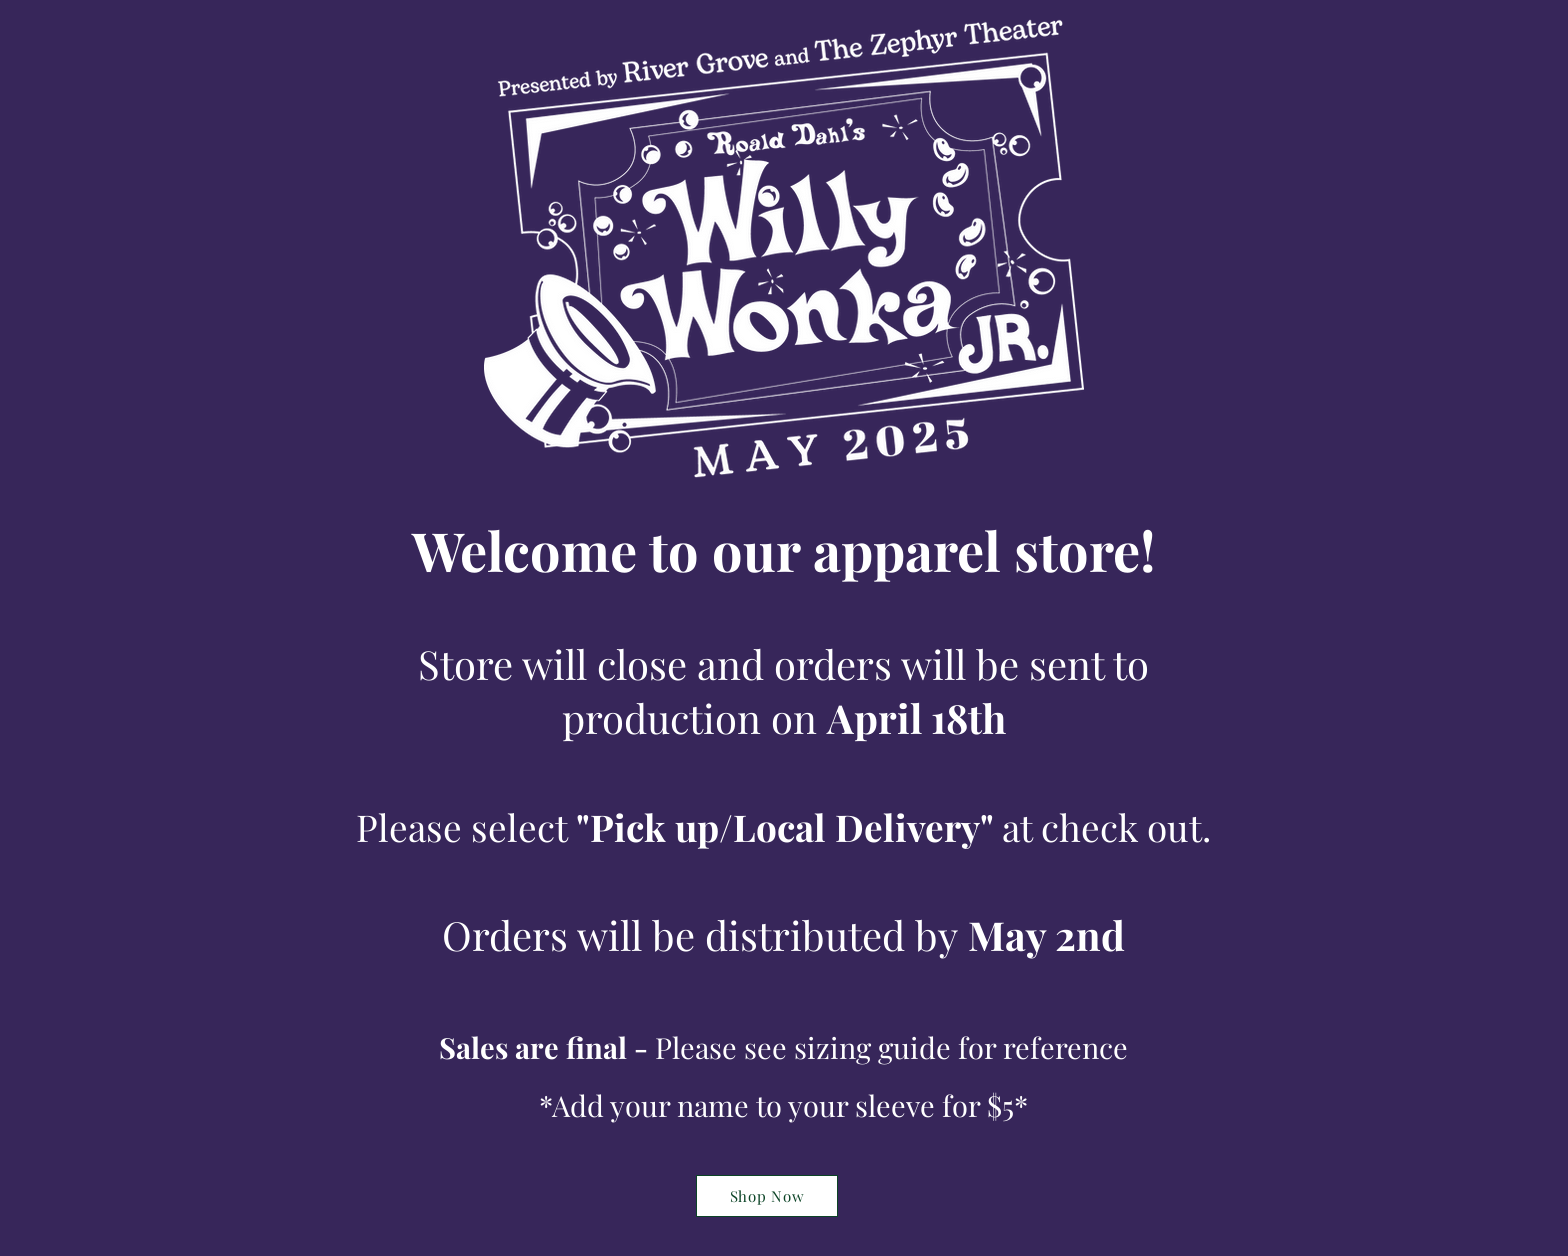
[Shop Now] (767, 1196)
